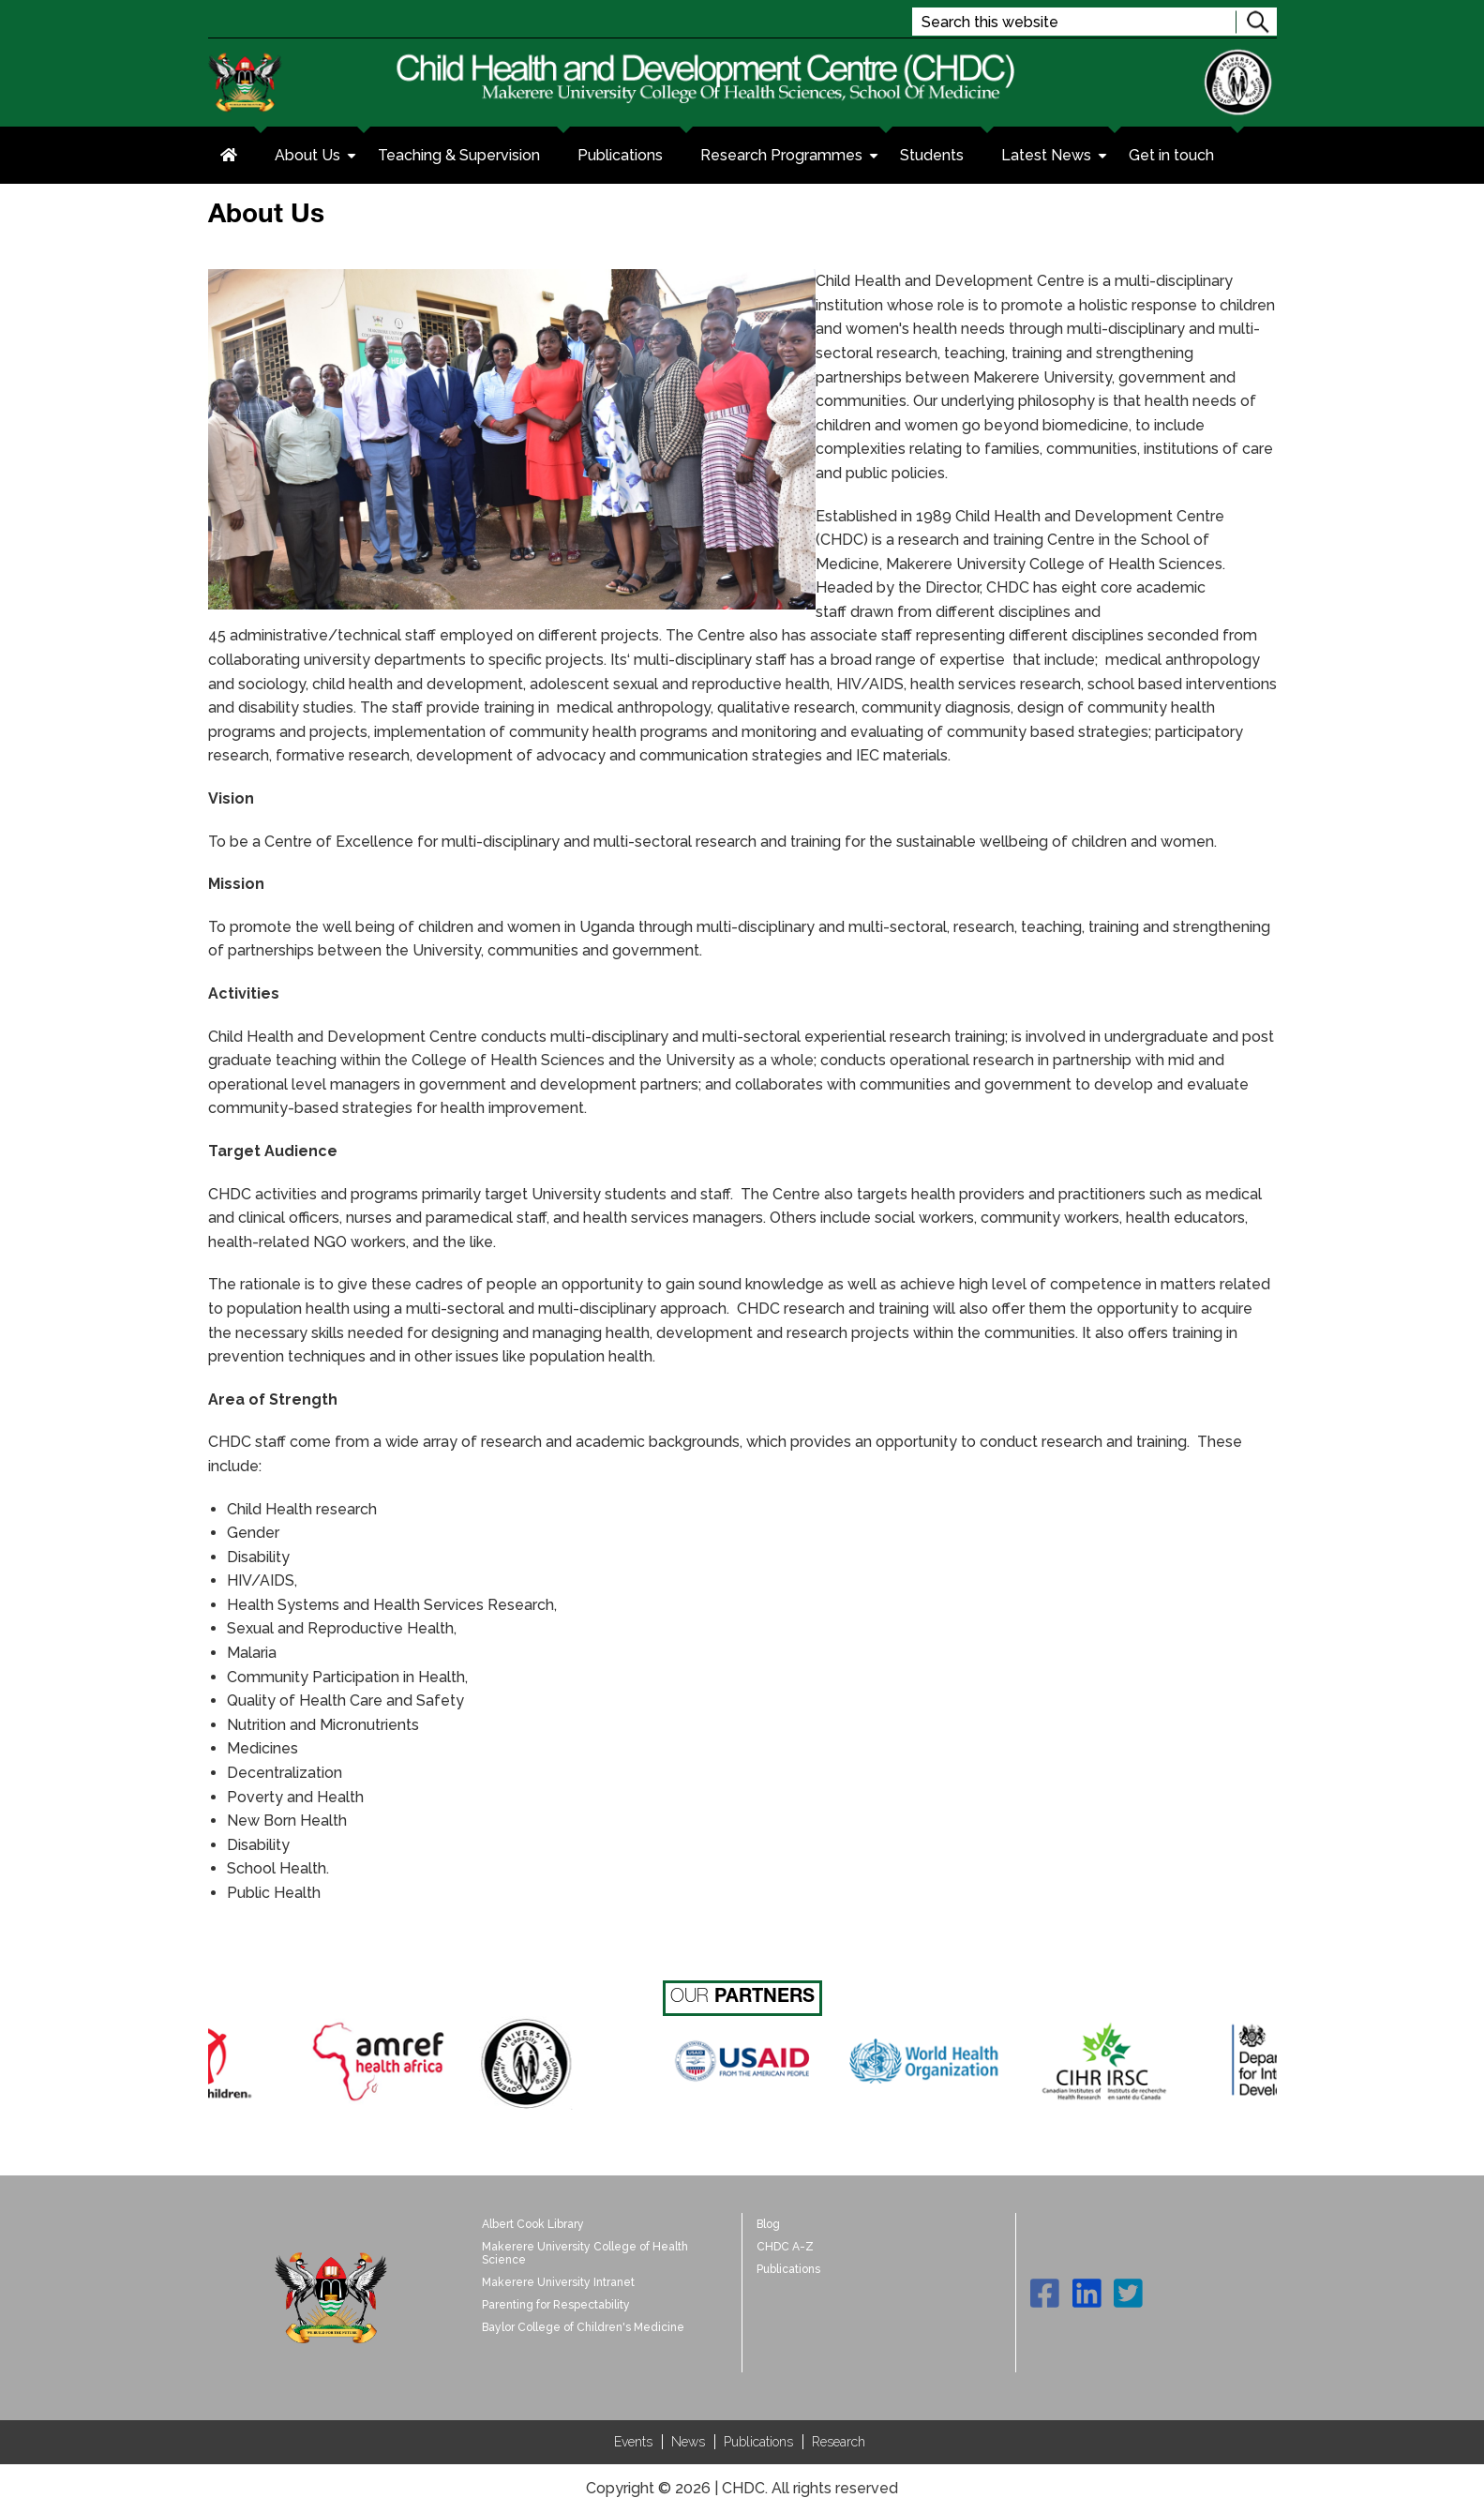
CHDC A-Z (785, 2246)
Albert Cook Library (533, 2224)
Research (838, 2441)
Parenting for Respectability (556, 2304)
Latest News (1055, 157)
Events (633, 2441)
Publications (620, 155)
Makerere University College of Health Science (585, 2253)
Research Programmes (790, 157)
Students (932, 155)
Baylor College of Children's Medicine (583, 2327)
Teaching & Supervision (459, 155)
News (688, 2441)
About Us (317, 157)
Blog (768, 2224)
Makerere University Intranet (558, 2282)
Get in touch (1171, 155)
